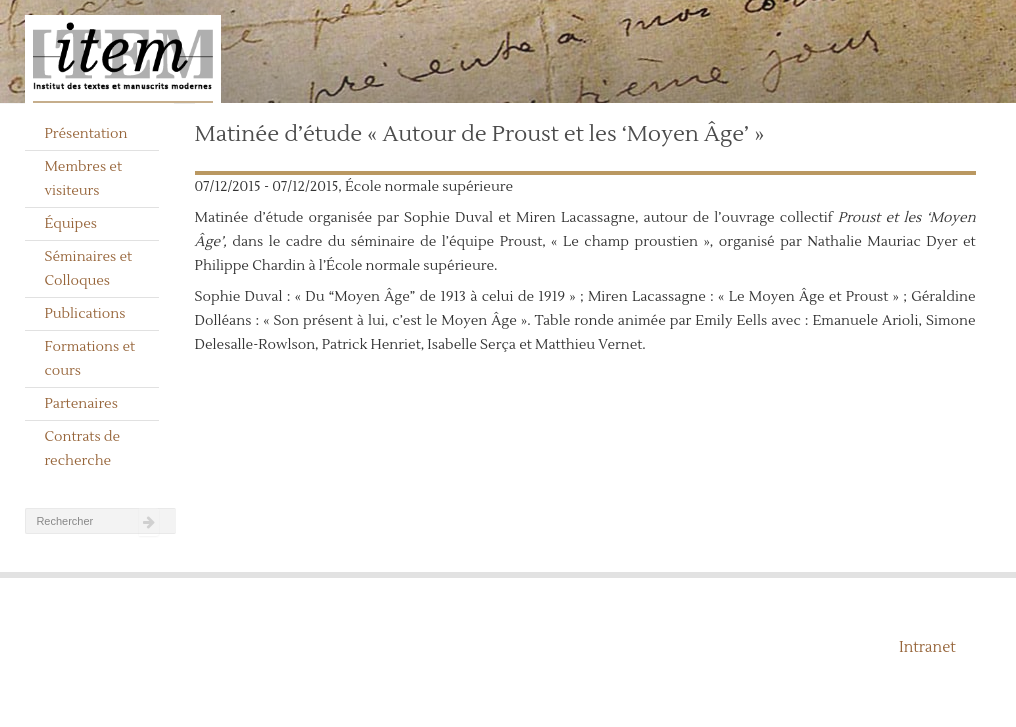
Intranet (927, 647)
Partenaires (81, 404)
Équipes (70, 224)
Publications (84, 314)
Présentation (85, 134)
